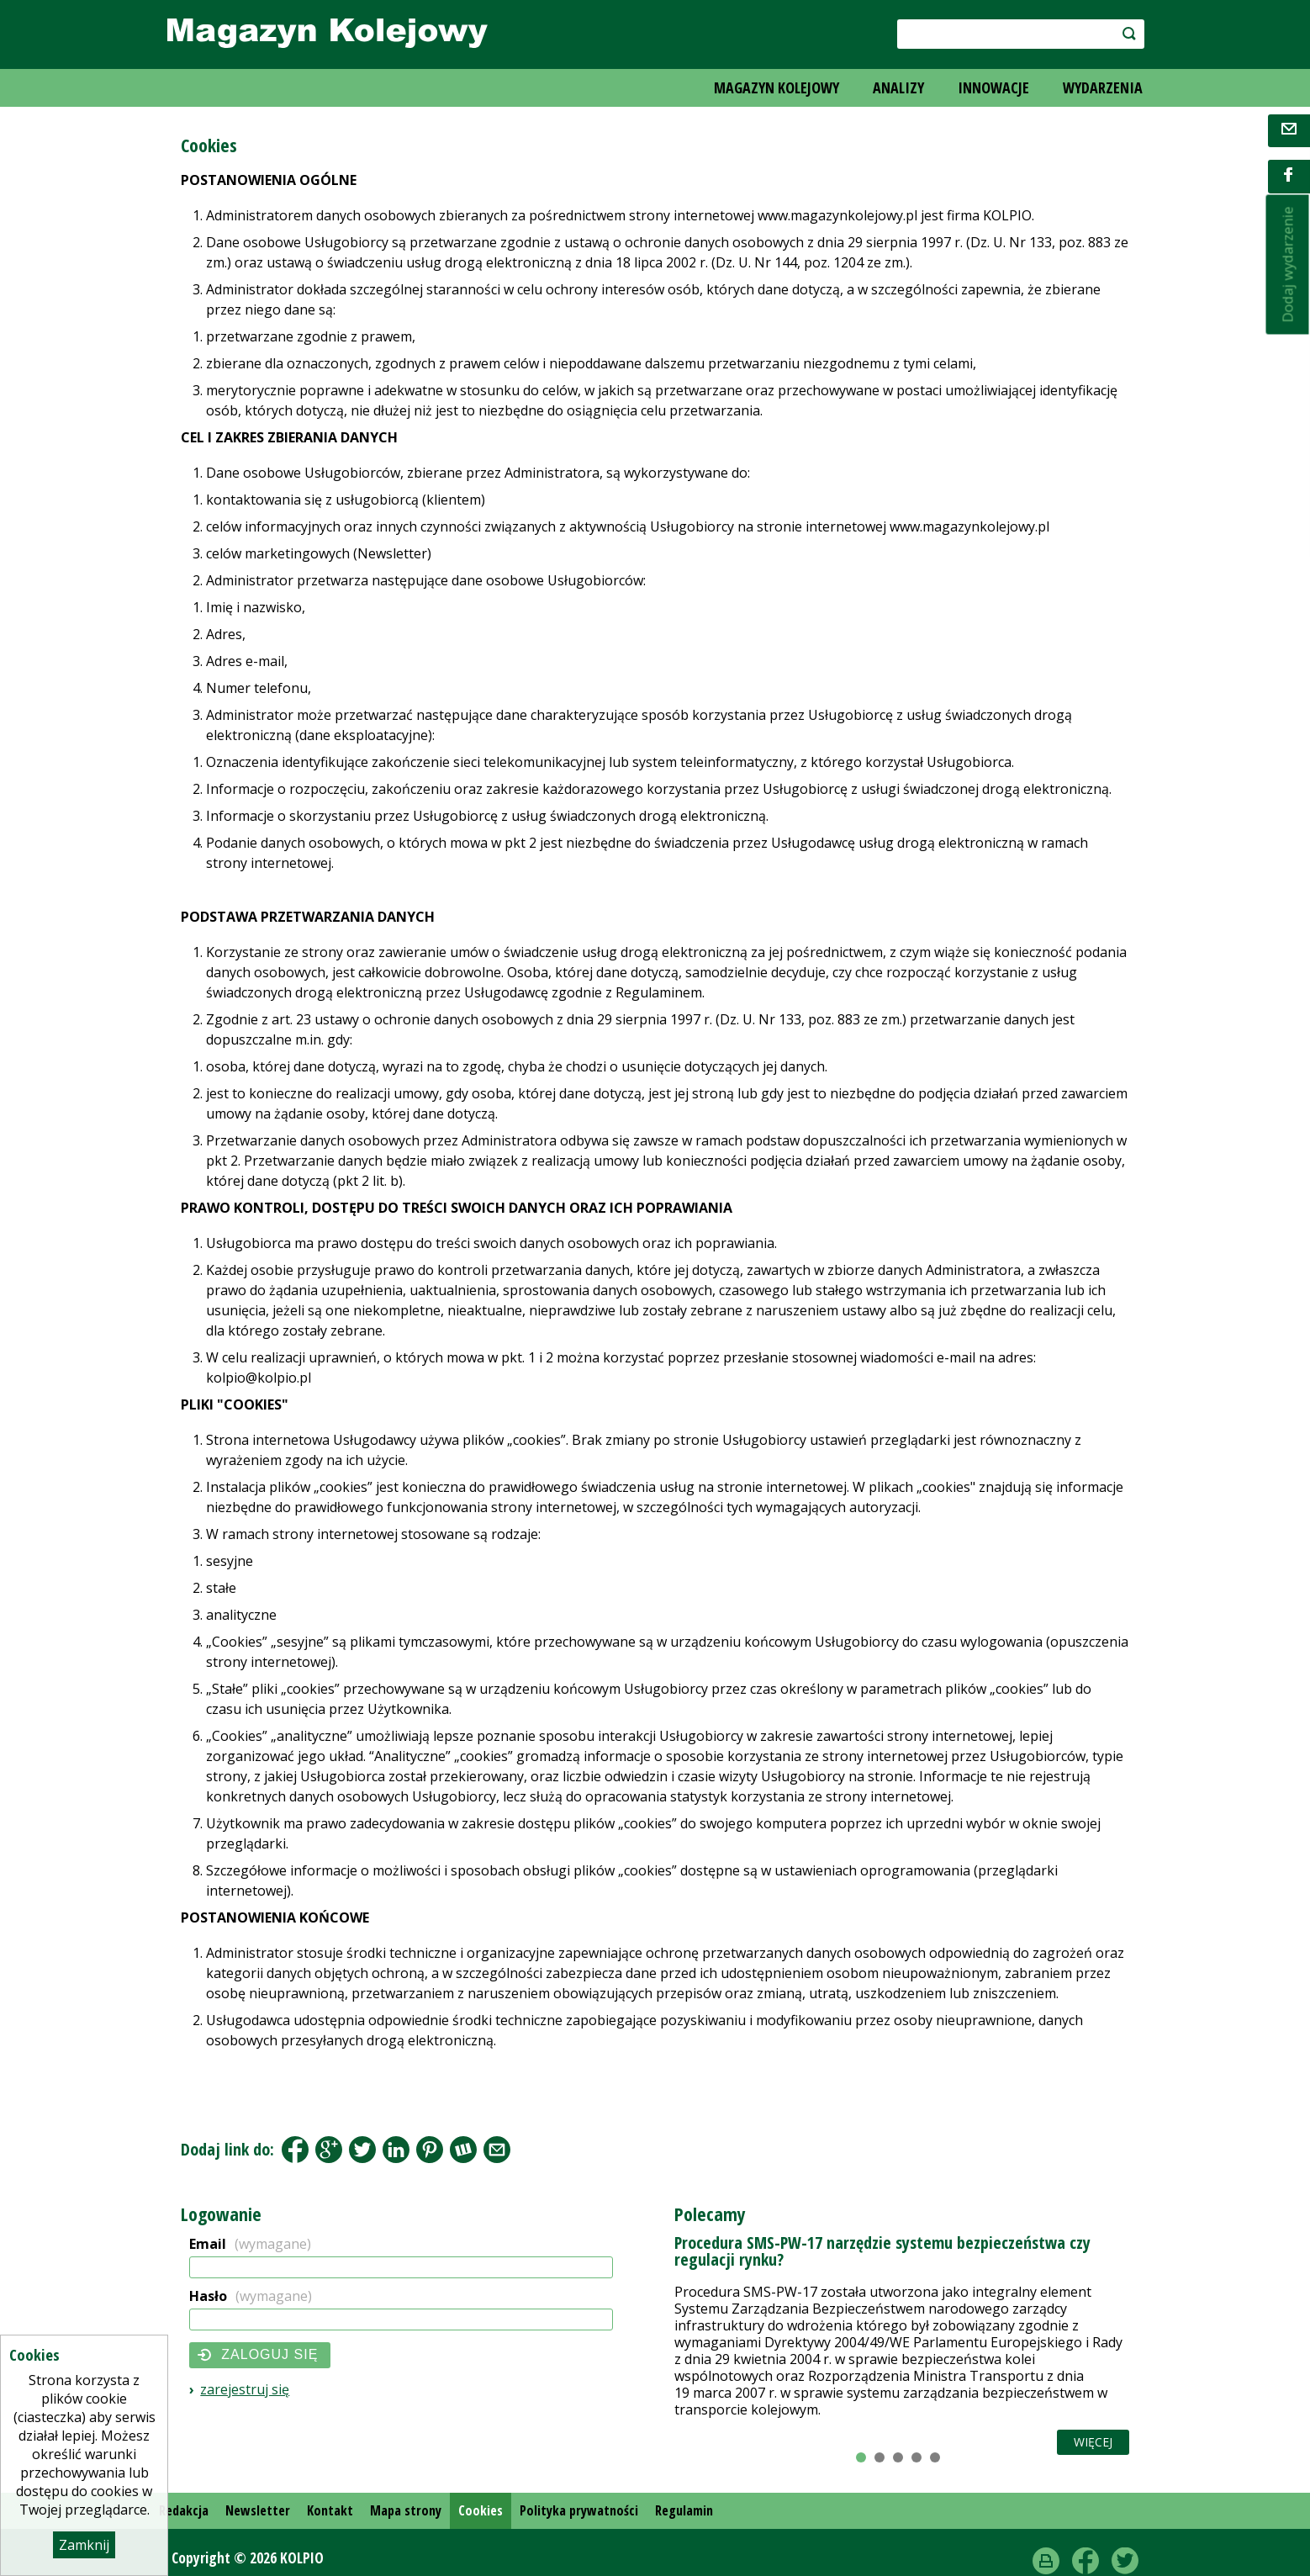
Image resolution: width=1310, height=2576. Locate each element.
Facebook (295, 2149)
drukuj (1046, 2560)
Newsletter (257, 2510)
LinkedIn (396, 2149)
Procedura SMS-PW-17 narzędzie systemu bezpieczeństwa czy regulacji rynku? (882, 2251)
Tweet (362, 2149)
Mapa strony (405, 2510)
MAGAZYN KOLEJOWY (776, 87)
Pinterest (429, 2149)
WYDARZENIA (1103, 87)
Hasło (250, 2296)
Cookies (480, 2510)
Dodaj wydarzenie (1287, 265)
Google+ (328, 2149)
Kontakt (330, 2510)
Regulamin (684, 2510)
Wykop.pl (463, 2149)
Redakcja (184, 2510)
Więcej (1093, 2442)
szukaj (1120, 33)
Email (250, 2244)
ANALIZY (898, 87)
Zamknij (84, 2545)
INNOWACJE (993, 87)
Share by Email (496, 2149)
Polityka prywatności (579, 2510)
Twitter (1125, 2560)
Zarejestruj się (244, 2389)
